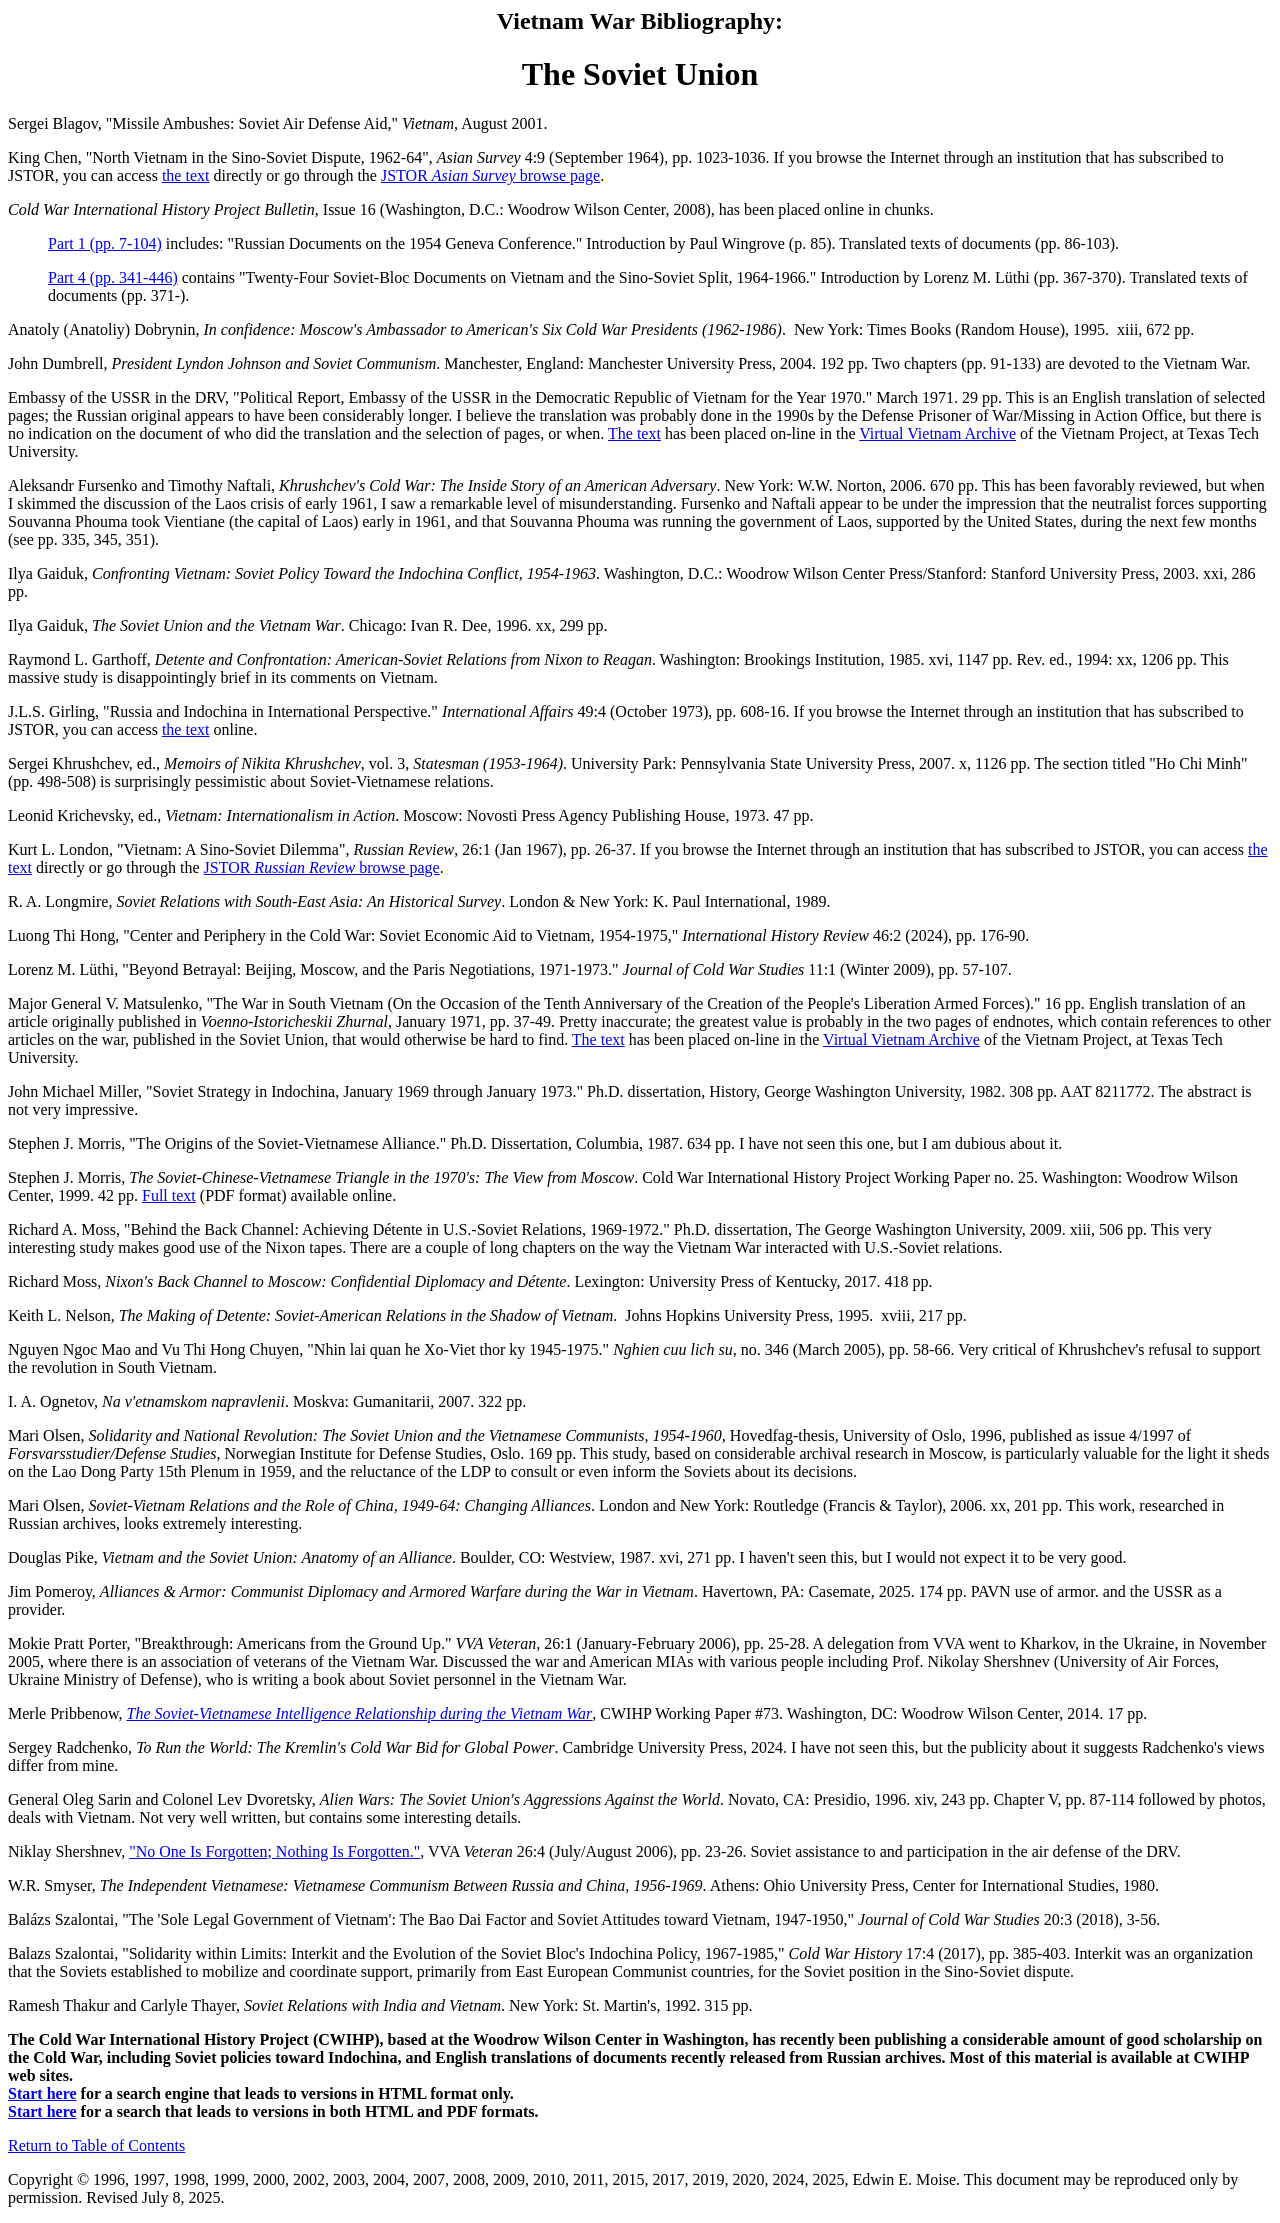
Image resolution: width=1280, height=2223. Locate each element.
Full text (169, 1195)
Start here (42, 2093)
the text (186, 175)
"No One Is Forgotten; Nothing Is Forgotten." (274, 1851)
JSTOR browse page (490, 175)
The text (634, 433)
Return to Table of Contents (96, 2145)
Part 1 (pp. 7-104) (105, 243)
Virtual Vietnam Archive (937, 433)
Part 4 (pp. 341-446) (113, 277)
